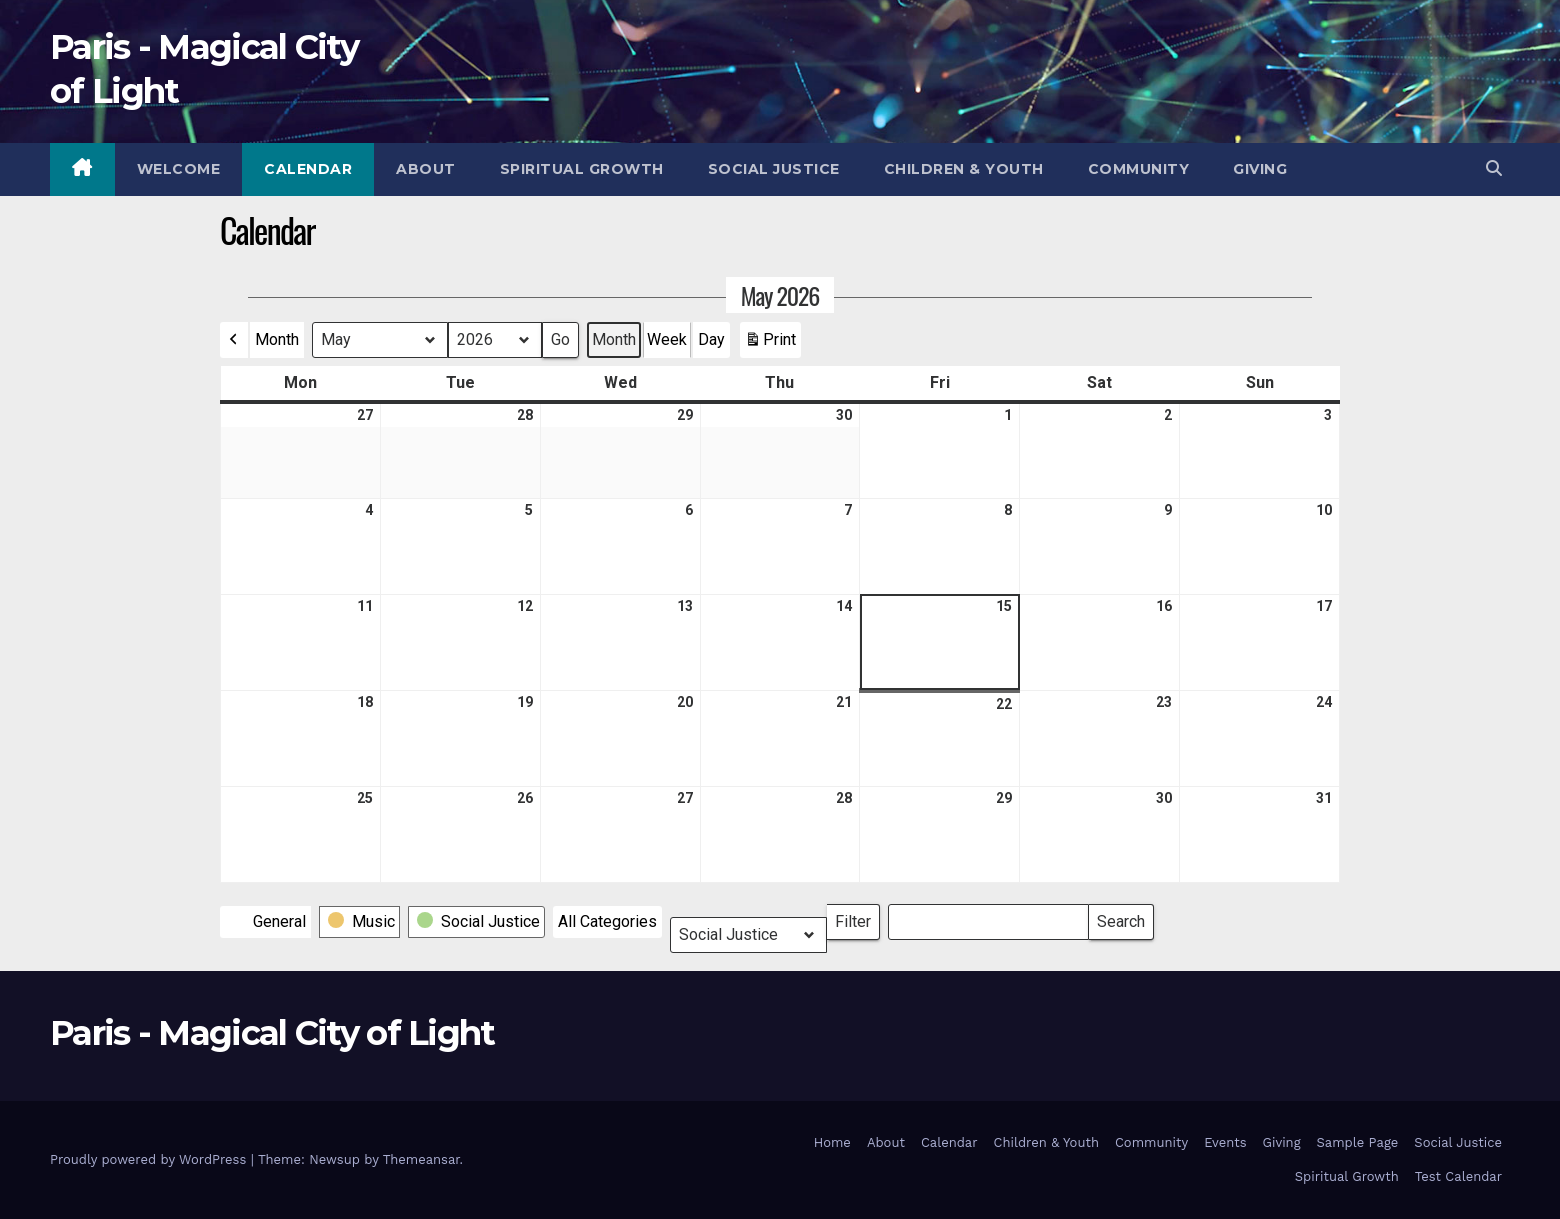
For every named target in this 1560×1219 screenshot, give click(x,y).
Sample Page (1358, 1142)
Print (770, 344)
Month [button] (277, 339)
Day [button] (711, 339)
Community (1139, 169)
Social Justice (774, 169)
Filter (857, 917)
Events (1225, 1142)
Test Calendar (1458, 1176)
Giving (1260, 169)
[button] (1494, 168)
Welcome (179, 169)
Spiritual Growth (582, 169)
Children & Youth (964, 169)
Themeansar (421, 1159)
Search (1120, 917)
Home (832, 1142)
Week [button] (667, 339)
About (426, 169)
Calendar (308, 169)
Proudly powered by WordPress (150, 1159)
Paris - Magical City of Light (272, 1033)
